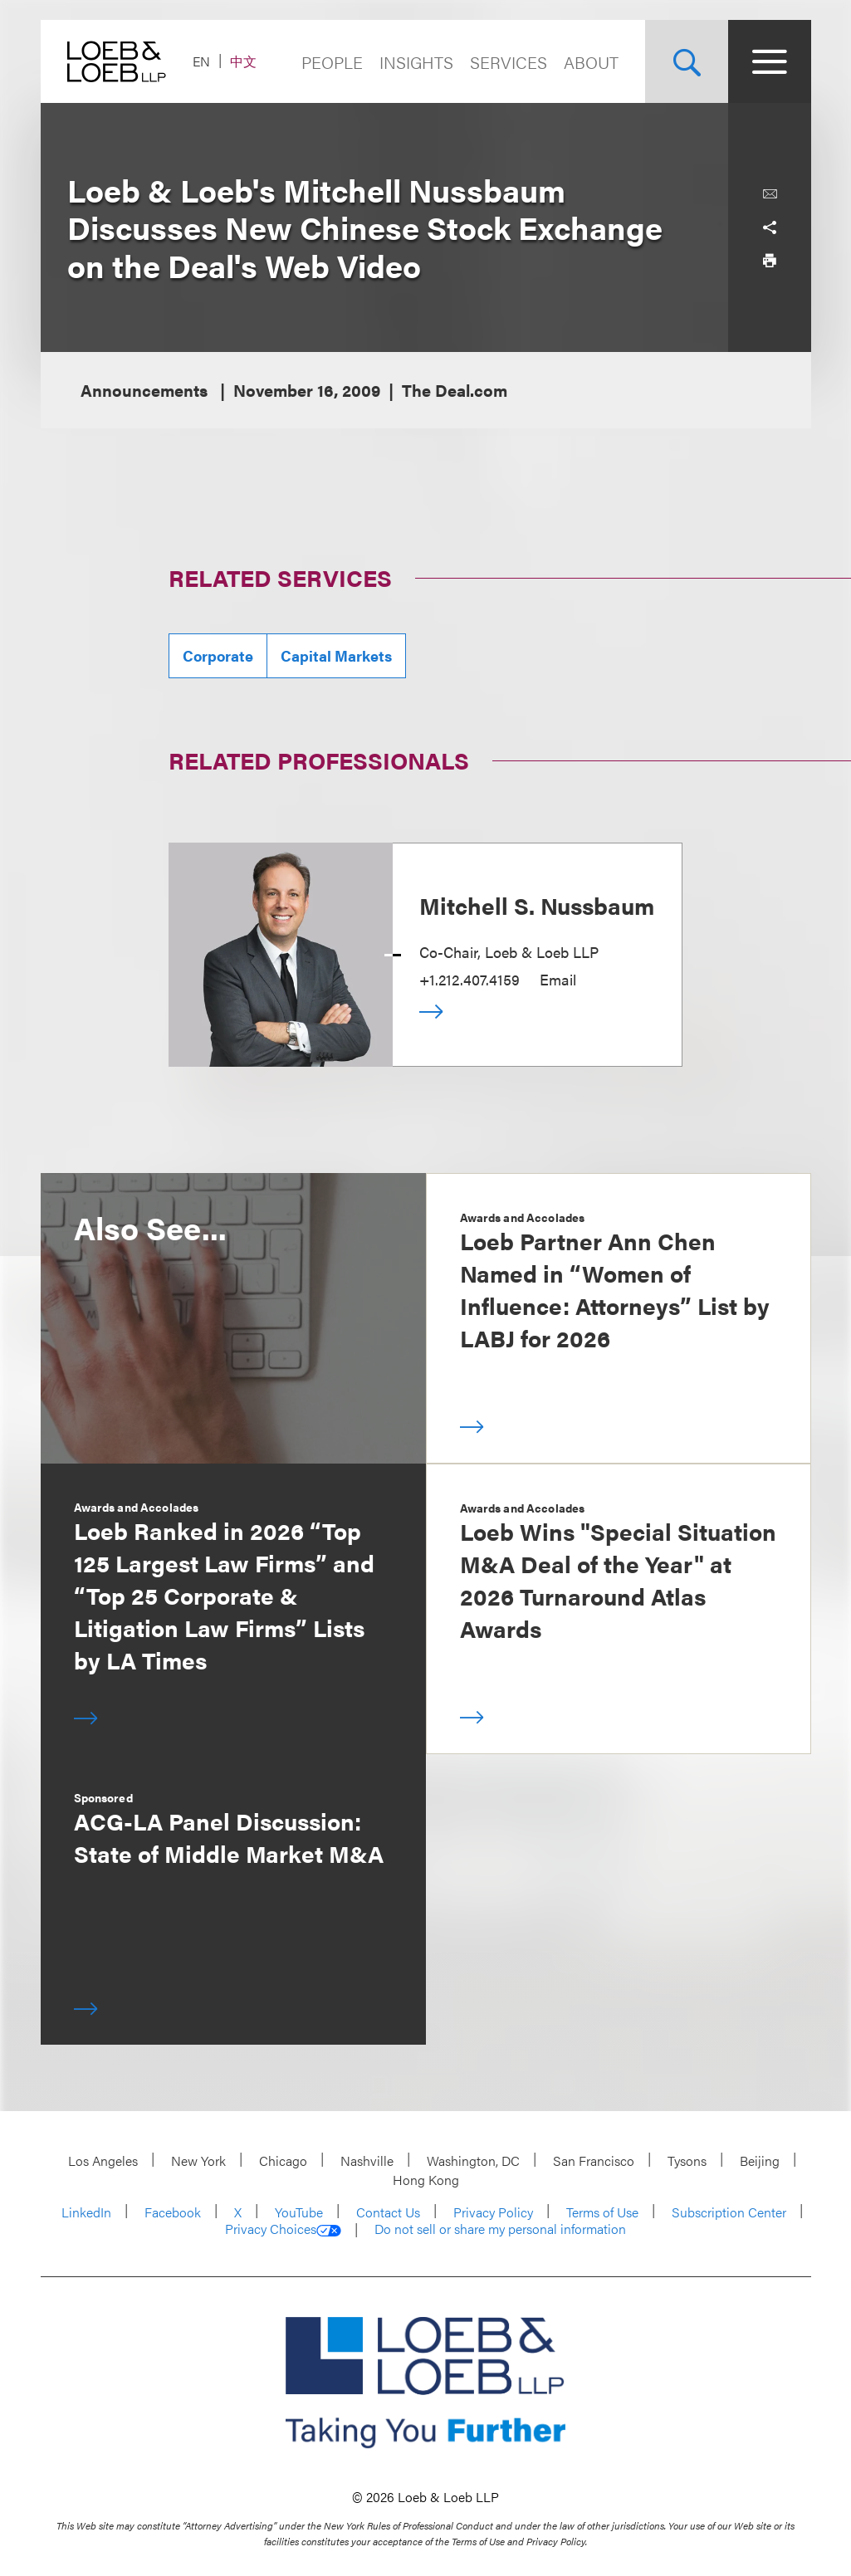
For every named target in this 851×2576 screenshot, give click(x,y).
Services (508, 62)
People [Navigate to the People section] (332, 62)
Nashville (367, 2160)
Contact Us (388, 2212)
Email (558, 979)
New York (198, 2160)
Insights (416, 62)
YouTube (299, 2212)
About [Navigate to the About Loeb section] (591, 62)
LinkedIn (86, 2212)
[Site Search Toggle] (686, 61)
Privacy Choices (283, 2229)
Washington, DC (473, 2160)
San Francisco (593, 2160)
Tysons (687, 2160)
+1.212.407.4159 (469, 979)
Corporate (218, 655)
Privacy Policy (493, 2212)
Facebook (172, 2212)
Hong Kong (426, 2179)
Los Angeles (103, 2160)
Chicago (283, 2160)
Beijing (760, 2160)
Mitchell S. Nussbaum (536, 904)
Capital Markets (336, 655)
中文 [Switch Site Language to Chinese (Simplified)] (243, 61)
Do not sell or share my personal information (500, 2229)
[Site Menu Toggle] (769, 61)
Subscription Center (729, 2212)
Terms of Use (602, 2212)
